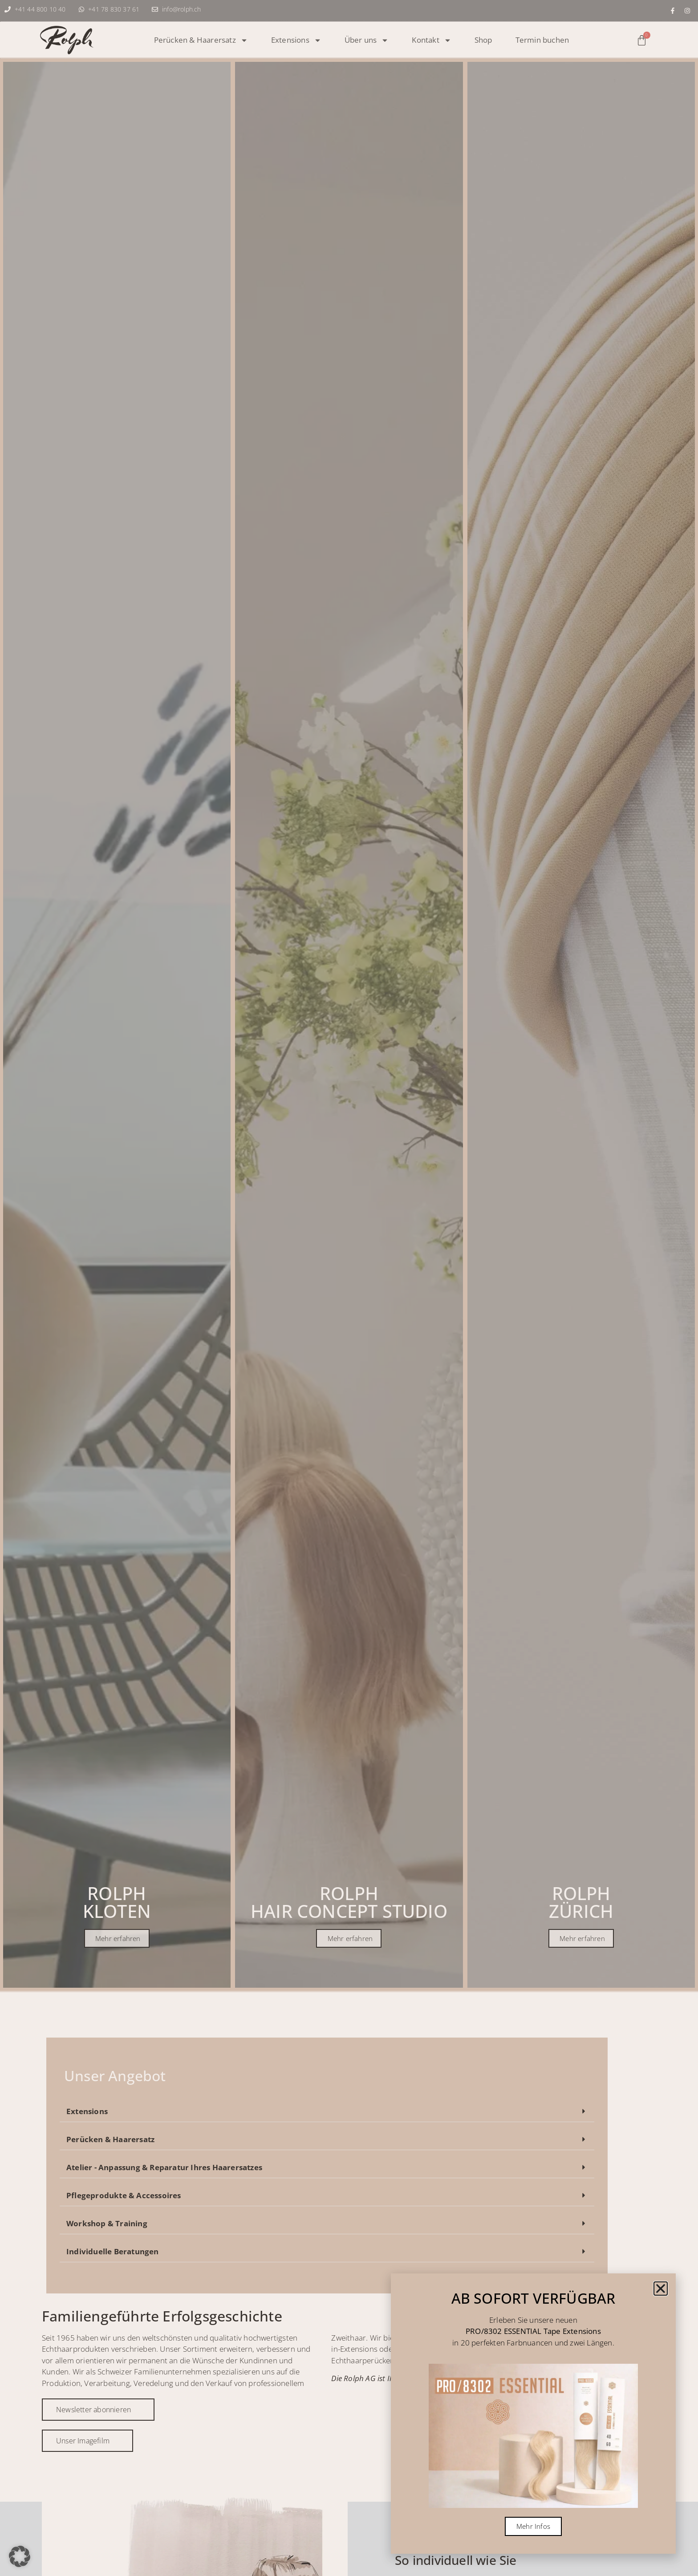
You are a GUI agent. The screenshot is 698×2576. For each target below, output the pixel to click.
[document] (349, 1288)
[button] (19, 2556)
